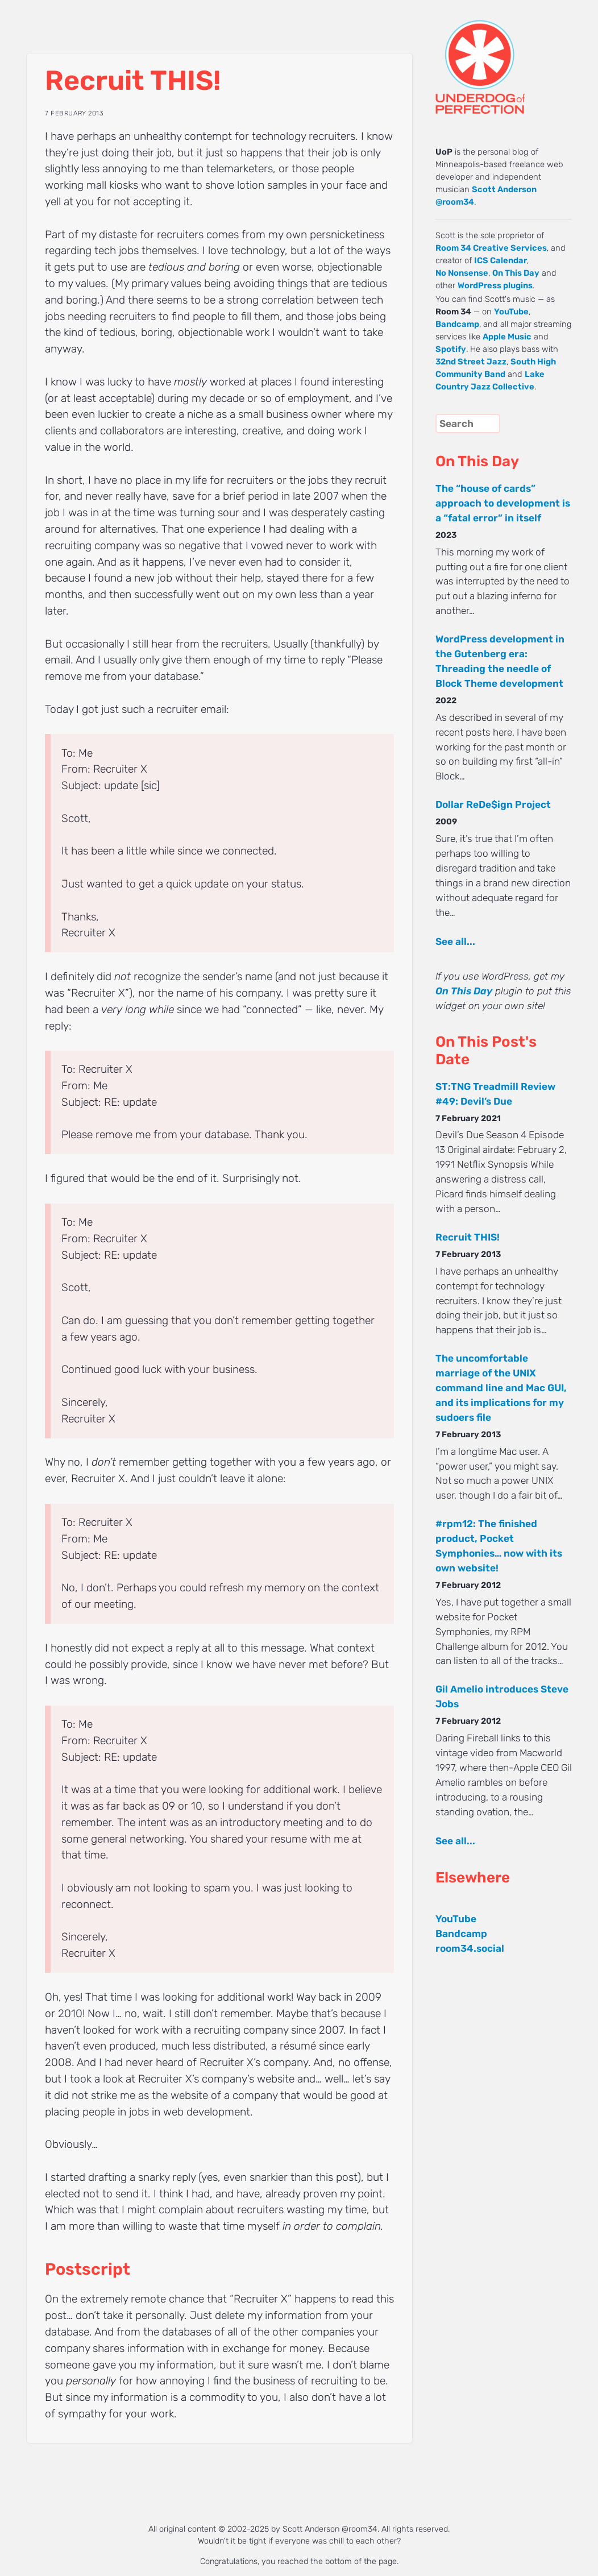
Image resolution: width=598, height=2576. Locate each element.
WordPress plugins (495, 285)
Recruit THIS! (467, 1237)
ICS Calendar (500, 260)
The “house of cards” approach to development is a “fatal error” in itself (502, 503)
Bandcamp (457, 324)
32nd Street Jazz (470, 361)
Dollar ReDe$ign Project (493, 804)
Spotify (450, 349)
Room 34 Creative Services (491, 248)
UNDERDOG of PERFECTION (501, 57)
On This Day (515, 273)
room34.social (469, 1948)
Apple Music (507, 336)
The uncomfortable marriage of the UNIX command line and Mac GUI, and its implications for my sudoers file (501, 1388)
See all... (455, 941)
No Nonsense (461, 273)
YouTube (511, 311)
